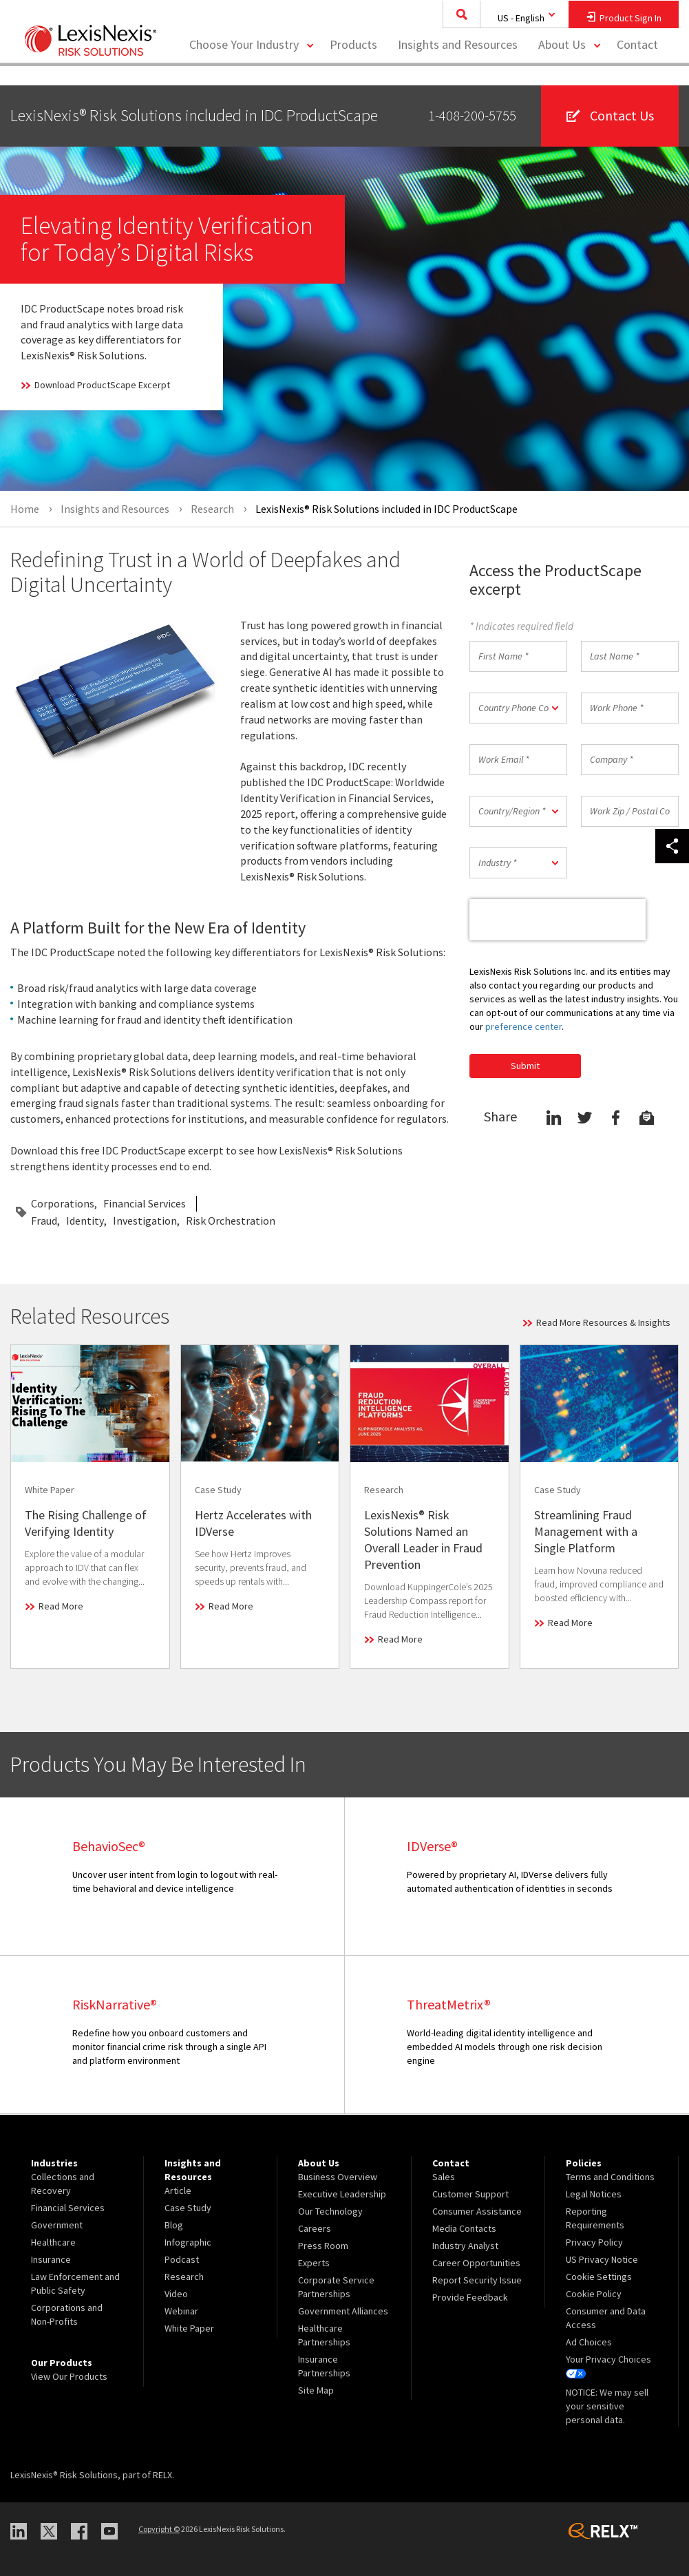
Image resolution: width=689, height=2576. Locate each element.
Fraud (44, 1220)
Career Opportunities (476, 2263)
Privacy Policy (594, 2242)
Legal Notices (594, 2194)
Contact (637, 66)
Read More (61, 1606)
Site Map (316, 2390)
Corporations (62, 1203)
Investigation (145, 1220)
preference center (523, 1026)
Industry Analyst (465, 2245)
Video (176, 2294)
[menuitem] (353, 66)
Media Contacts (464, 2228)
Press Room (323, 2245)
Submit (525, 1065)
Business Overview (337, 2177)
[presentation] (557, 919)
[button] (518, 708)
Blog (174, 2225)
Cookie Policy (594, 2294)
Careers (314, 2228)
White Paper (189, 2328)
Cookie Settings (599, 2276)
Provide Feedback (470, 2297)
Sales (443, 2177)
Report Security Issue (477, 2280)
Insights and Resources (458, 66)
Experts (314, 2263)
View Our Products (69, 2376)
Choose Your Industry (244, 66)
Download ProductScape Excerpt (102, 385)
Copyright (159, 2529)
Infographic (188, 2242)
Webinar (181, 2311)
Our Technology (330, 2211)
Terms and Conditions (610, 2177)
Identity (85, 1220)
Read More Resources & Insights (603, 1322)
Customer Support (470, 2194)
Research (184, 2276)
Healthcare (53, 2242)
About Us (562, 66)
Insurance (51, 2259)
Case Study (188, 2208)
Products (353, 66)
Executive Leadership (342, 2194)
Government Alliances (343, 2311)
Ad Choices (589, 2342)
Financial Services (144, 1203)
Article (178, 2190)
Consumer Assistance (477, 2211)
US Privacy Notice (602, 2259)
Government (57, 2225)
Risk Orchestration (230, 1220)
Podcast (182, 2259)
